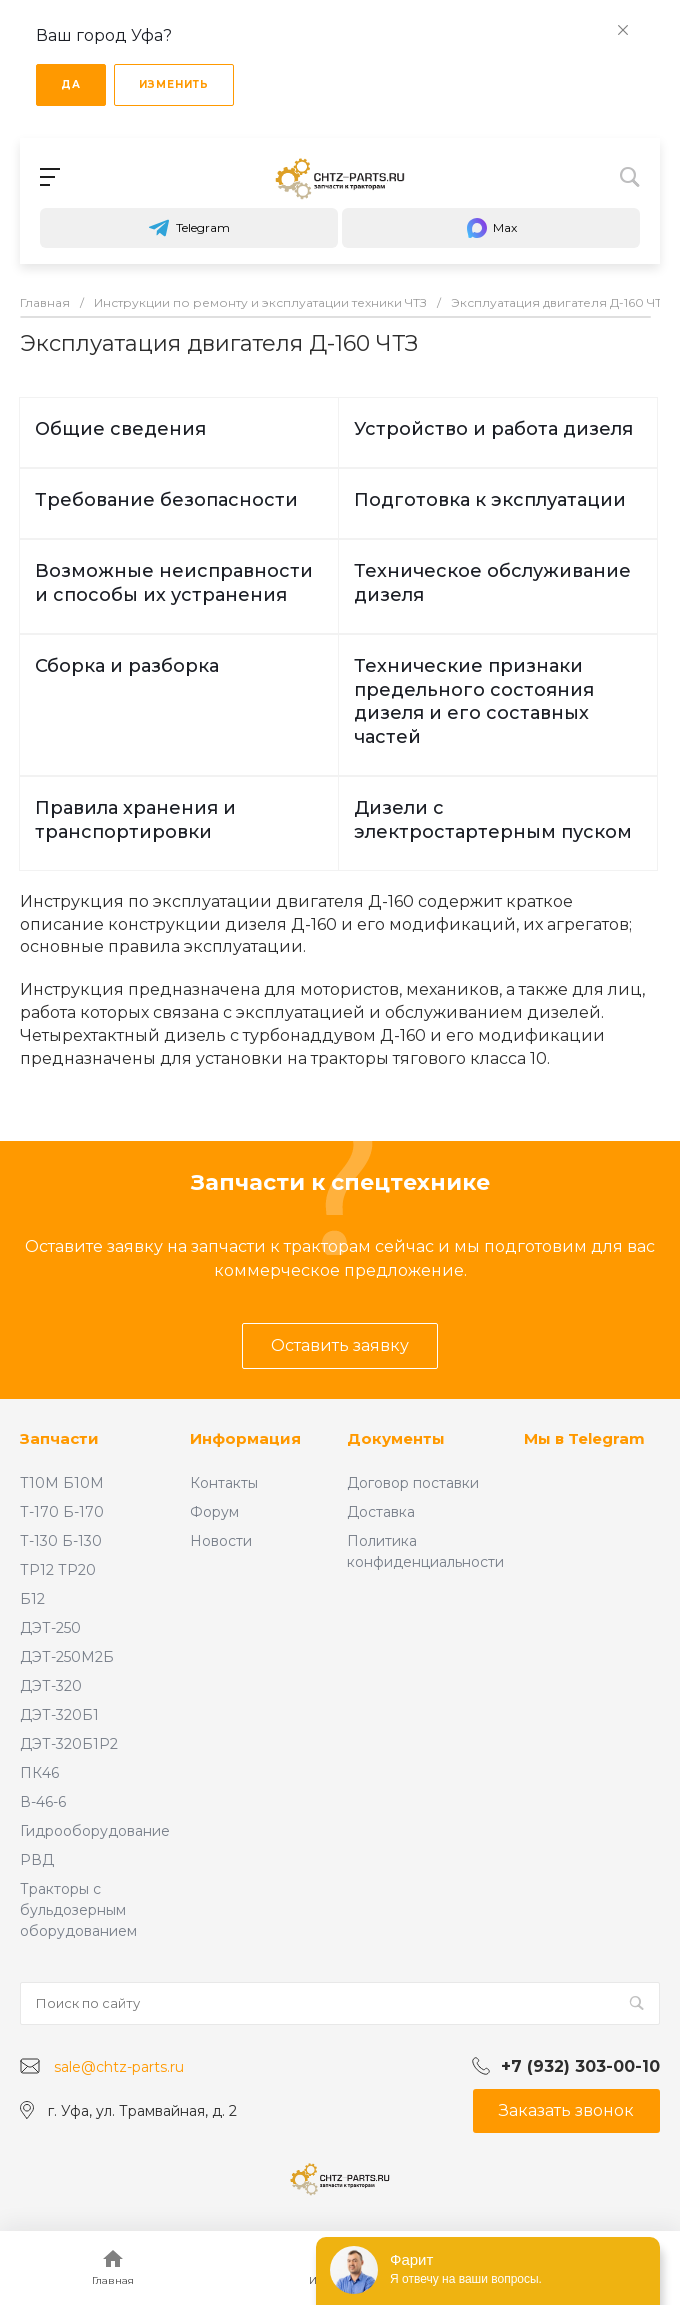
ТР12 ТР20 (58, 1570)
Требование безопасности (166, 500)
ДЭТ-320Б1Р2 (69, 1744)
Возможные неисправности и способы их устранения (174, 583)
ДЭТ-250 (50, 1628)
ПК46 (39, 1773)
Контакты (224, 1483)
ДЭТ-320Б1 (59, 1715)
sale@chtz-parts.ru (119, 2067)
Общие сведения (120, 429)
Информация (245, 1438)
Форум (214, 1512)
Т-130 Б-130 (61, 1541)
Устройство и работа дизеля (493, 429)
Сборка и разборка (127, 666)
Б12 (32, 1599)
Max (491, 228)
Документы (396, 1438)
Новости (221, 1541)
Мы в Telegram (584, 1438)
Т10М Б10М (62, 1483)
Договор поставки (413, 1483)
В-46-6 (43, 1802)
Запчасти (59, 1438)
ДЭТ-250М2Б (67, 1657)
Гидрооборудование (95, 1831)
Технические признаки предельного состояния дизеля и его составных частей (474, 702)
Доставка (381, 1512)
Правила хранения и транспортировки (135, 820)
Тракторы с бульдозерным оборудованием (78, 1910)
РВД (37, 1860)
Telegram (189, 228)
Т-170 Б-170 (62, 1512)
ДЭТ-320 (51, 1686)
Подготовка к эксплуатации (490, 500)
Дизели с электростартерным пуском (493, 820)
